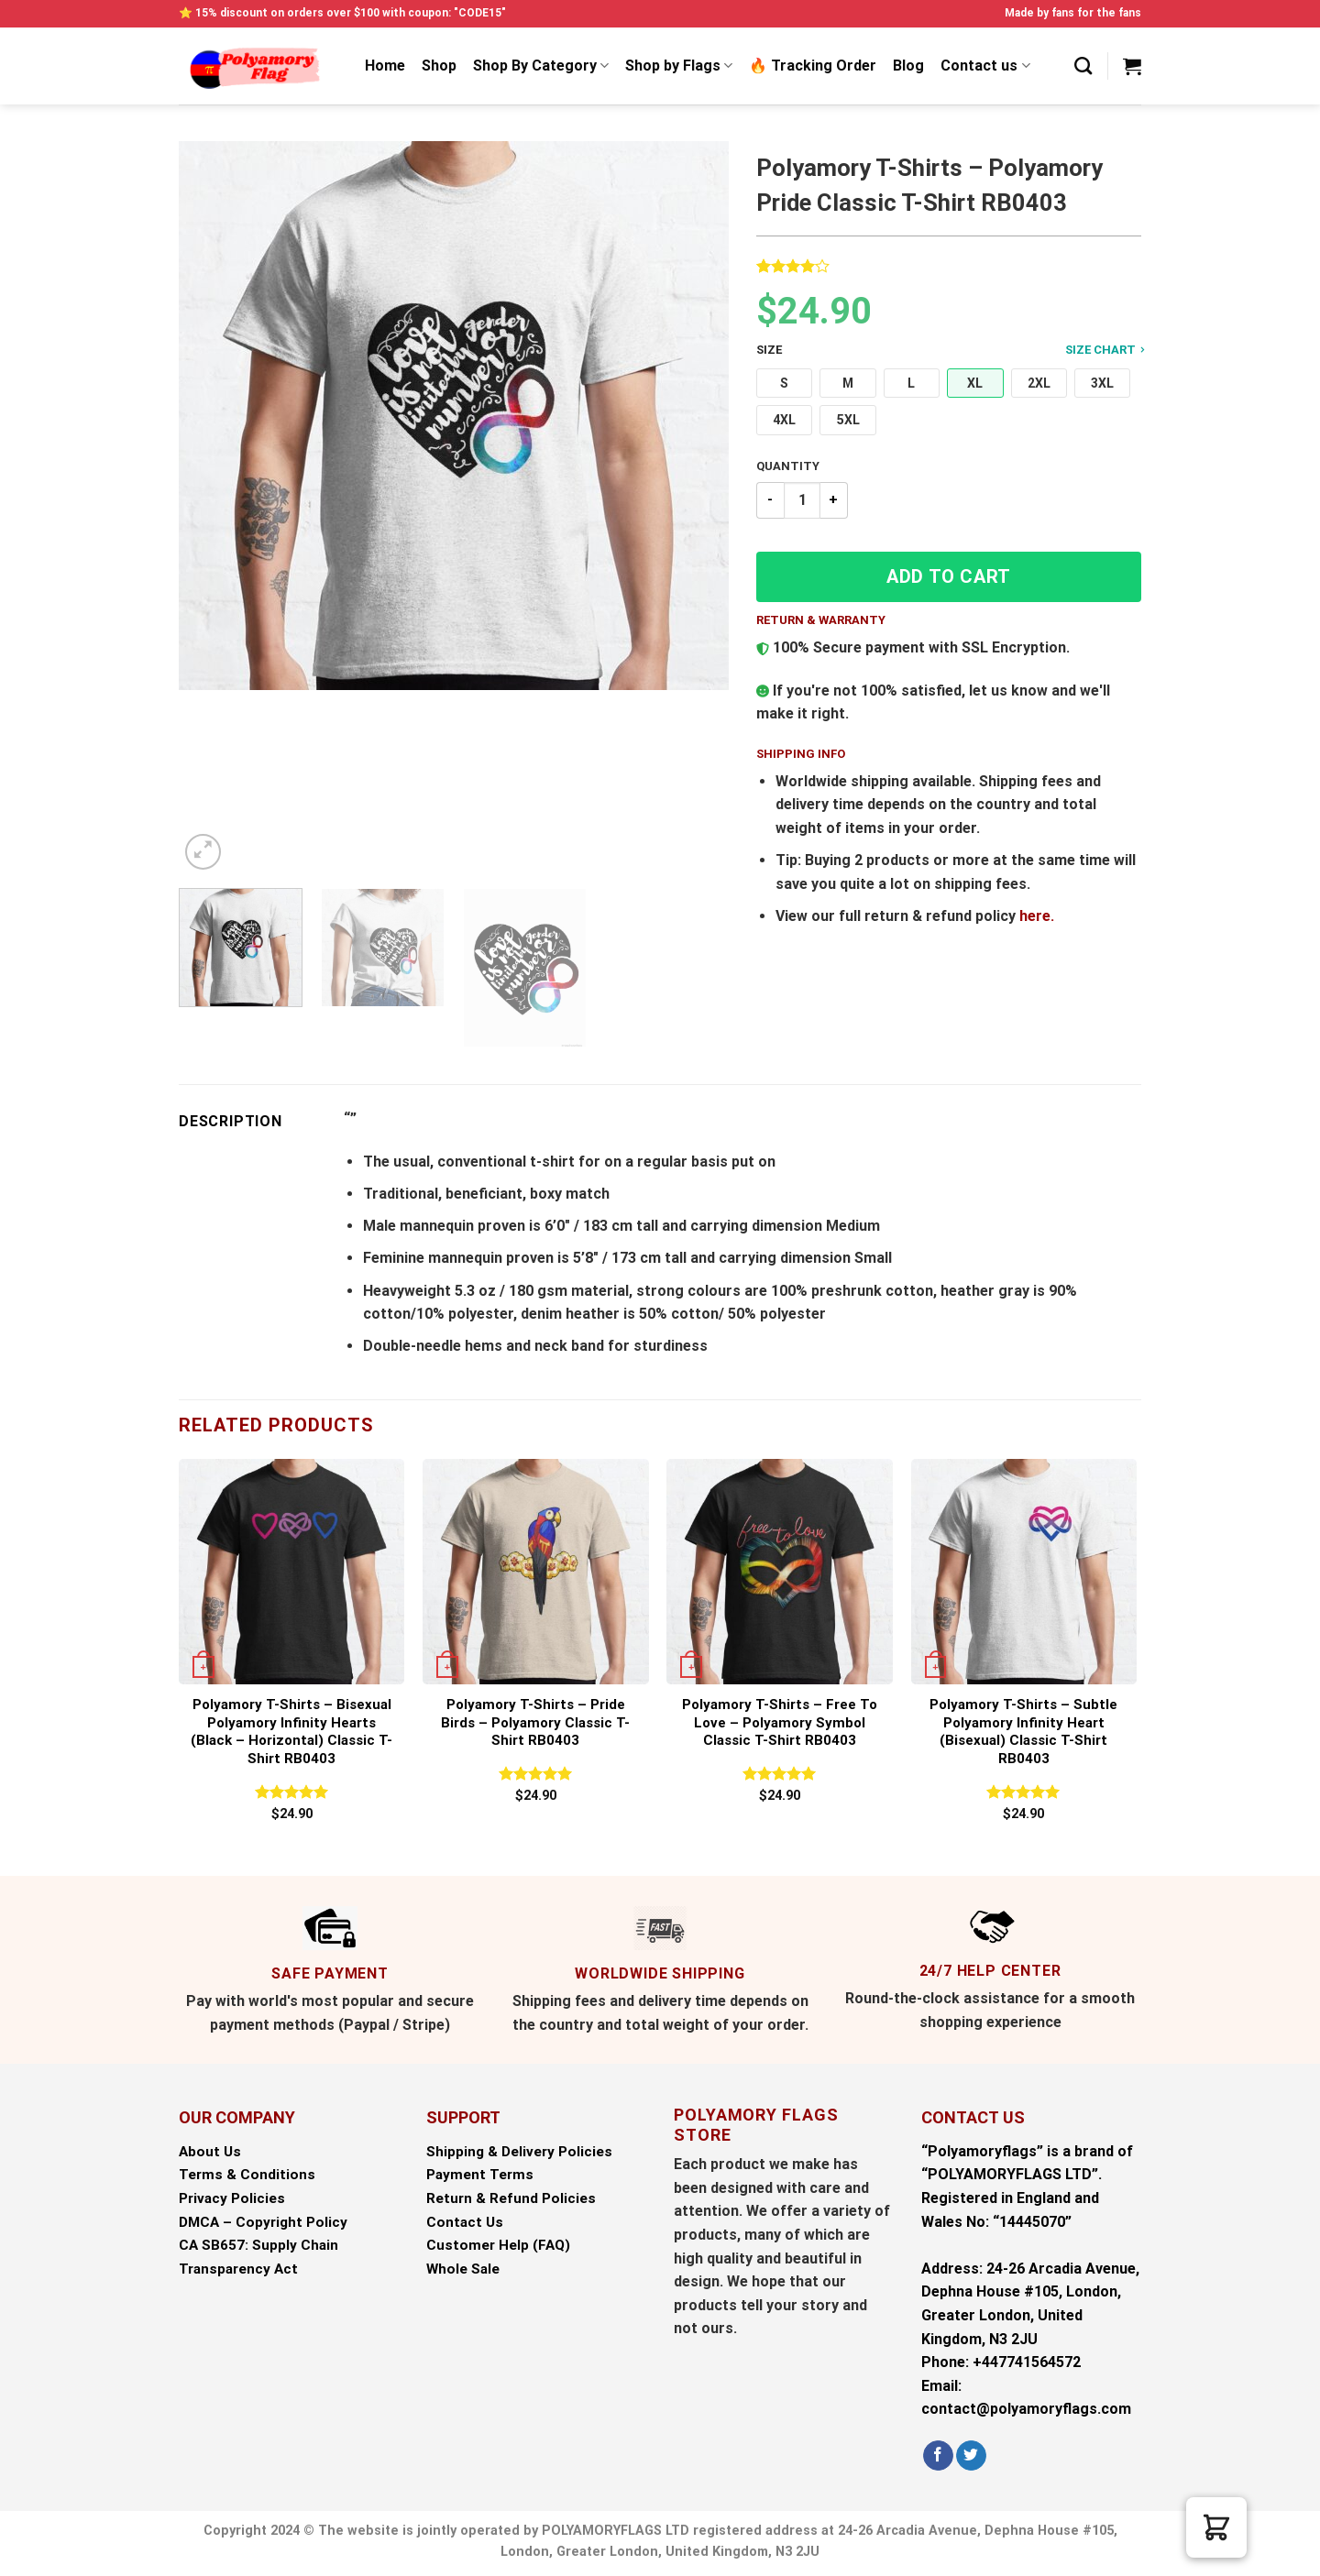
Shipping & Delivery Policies (519, 2151)
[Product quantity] (802, 500)
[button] (784, 383)
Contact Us (464, 2222)
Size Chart (1104, 349)
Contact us (984, 66)
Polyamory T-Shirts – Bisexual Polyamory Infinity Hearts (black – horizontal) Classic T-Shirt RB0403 (291, 1731)
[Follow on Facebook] (938, 2456)
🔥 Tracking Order (812, 65)
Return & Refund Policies (511, 2198)
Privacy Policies (232, 2198)
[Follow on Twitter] (971, 2456)
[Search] (1083, 65)
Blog (908, 65)
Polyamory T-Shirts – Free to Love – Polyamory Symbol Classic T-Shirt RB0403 (779, 1722)
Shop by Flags (678, 66)
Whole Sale (463, 2269)
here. (1036, 916)
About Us (210, 2151)
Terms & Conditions (247, 2174)
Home (385, 65)
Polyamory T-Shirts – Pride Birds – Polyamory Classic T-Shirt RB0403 (535, 1722)
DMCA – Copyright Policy (263, 2222)
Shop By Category (541, 66)
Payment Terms (480, 2174)
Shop (439, 65)
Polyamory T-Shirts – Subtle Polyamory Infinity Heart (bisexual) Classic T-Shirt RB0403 (1023, 1731)
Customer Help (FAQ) (498, 2245)
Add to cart (948, 576)
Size (948, 350)
